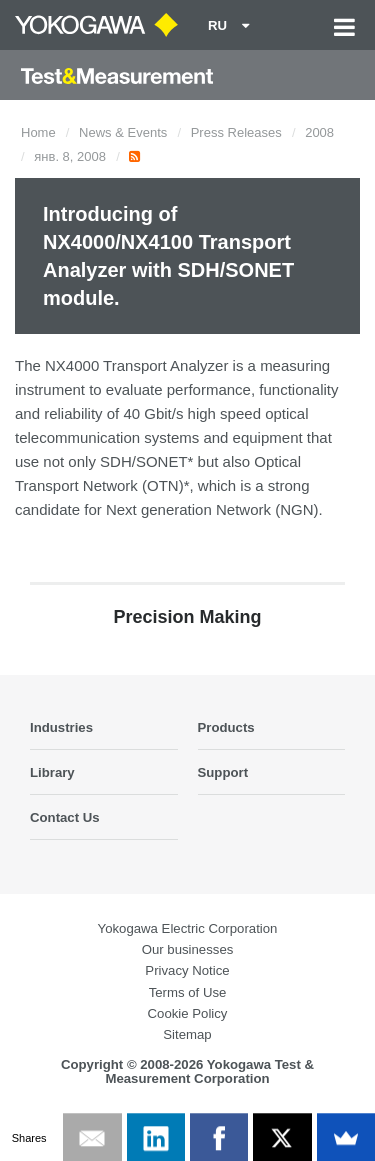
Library (52, 772)
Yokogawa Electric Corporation (188, 928)
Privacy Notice (187, 970)
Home (38, 132)
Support (223, 772)
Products (226, 727)
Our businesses (188, 949)
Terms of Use (188, 992)
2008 (319, 132)
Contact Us (65, 817)
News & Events (123, 132)
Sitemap (187, 1034)
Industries (61, 727)
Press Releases (236, 132)
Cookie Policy (188, 1013)
